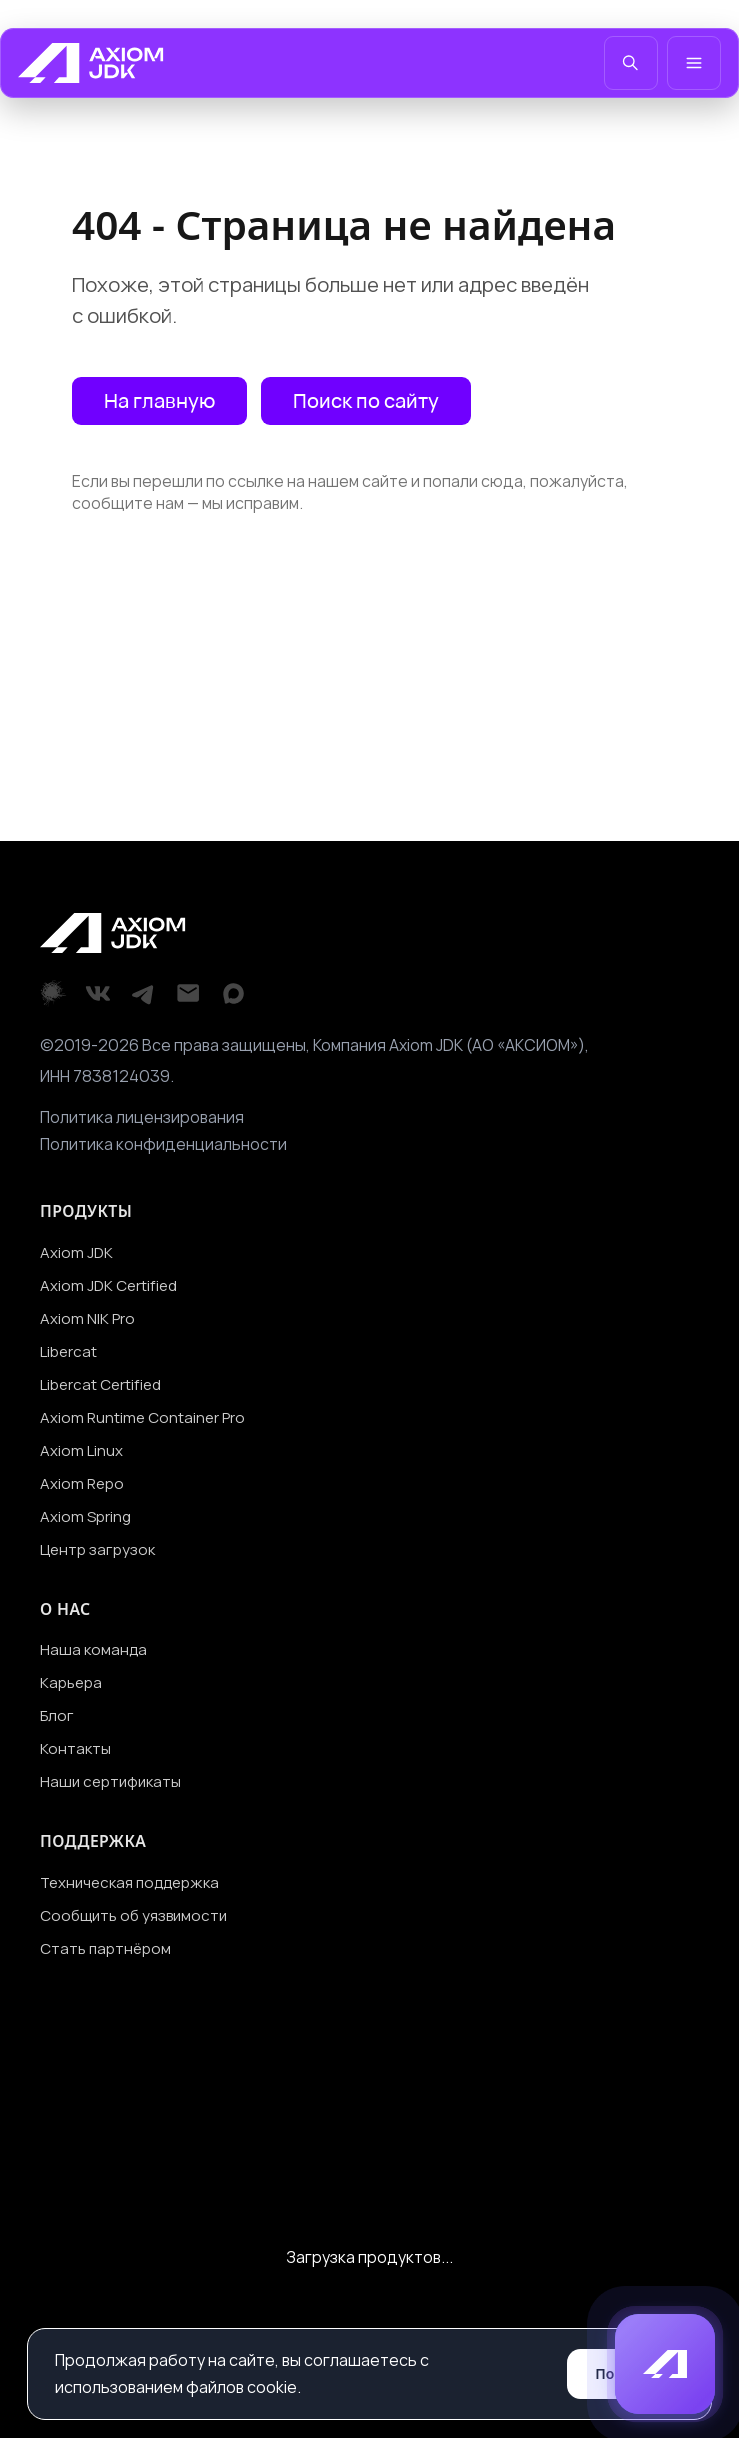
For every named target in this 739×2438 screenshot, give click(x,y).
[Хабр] (53, 993)
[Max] (233, 993)
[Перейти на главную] (91, 63)
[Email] (188, 993)
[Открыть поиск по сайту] (366, 401)
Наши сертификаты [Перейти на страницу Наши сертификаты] (110, 1781)
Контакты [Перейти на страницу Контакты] (75, 1748)
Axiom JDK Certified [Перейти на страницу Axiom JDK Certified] (108, 1285)
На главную (159, 400)
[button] (665, 2364)
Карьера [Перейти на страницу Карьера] (71, 1682)
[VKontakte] (98, 993)
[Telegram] (143, 993)
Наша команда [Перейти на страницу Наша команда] (93, 1649)
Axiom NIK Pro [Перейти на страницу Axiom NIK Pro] (87, 1318)
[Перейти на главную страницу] (159, 401)
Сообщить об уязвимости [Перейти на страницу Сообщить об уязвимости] (133, 1915)
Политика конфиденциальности (163, 1144)
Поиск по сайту (366, 400)
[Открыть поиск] (631, 63)
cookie (272, 2387)
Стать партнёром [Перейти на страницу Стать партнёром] (105, 1948)
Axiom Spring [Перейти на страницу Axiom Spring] (85, 1516)
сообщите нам (128, 503)
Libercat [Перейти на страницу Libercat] (68, 1351)
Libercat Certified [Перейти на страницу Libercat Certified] (100, 1384)
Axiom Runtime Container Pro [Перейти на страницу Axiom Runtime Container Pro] (142, 1417)
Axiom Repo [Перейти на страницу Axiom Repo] (82, 1483)
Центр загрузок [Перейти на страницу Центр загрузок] (97, 1549)
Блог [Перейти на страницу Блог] (57, 1715)
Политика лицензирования (142, 1117)
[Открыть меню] (694, 63)
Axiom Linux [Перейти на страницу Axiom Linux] (81, 1450)
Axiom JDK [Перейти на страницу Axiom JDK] (76, 1252)
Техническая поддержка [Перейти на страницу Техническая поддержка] (129, 1882)
